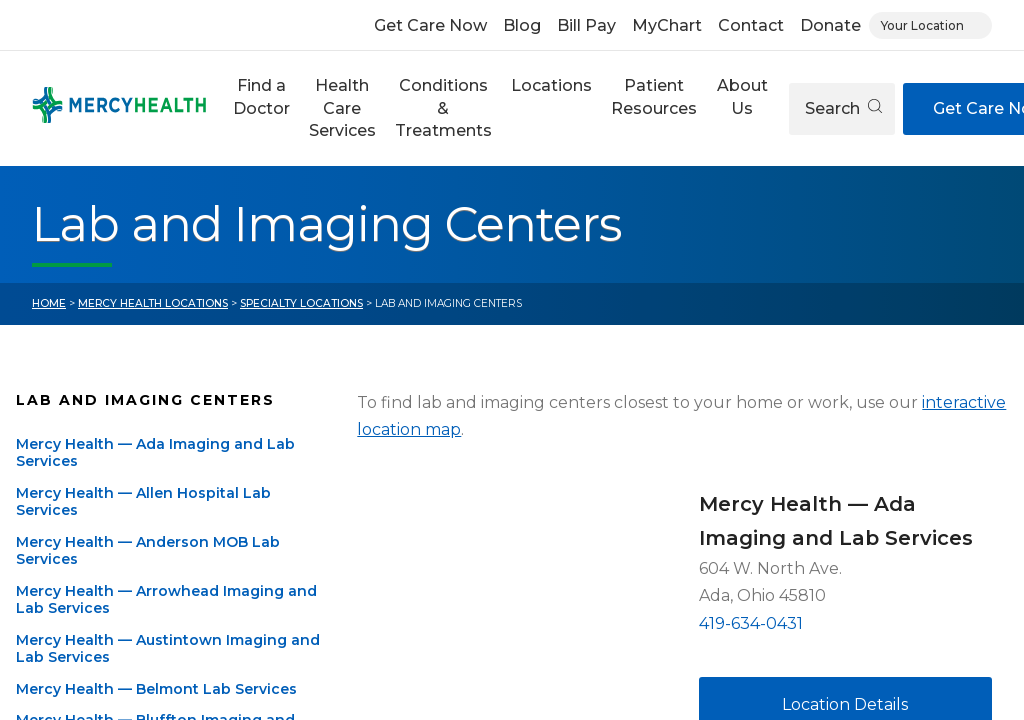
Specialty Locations (301, 303)
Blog (522, 25)
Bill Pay (586, 25)
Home (49, 303)
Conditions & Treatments (443, 108)
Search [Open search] (843, 108)
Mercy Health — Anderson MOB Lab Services (148, 551)
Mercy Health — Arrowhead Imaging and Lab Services (166, 600)
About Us (742, 96)
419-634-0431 (751, 623)
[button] (261, 108)
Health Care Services (342, 108)
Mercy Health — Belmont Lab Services (156, 689)
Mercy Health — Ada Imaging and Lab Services (155, 453)
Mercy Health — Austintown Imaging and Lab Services (168, 649)
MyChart (667, 25)
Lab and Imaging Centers (145, 400)
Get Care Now (430, 25)
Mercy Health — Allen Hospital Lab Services (143, 502)
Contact (751, 25)
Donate (830, 25)
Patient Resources (654, 96)
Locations (551, 85)
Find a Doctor (261, 96)
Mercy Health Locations (153, 303)
